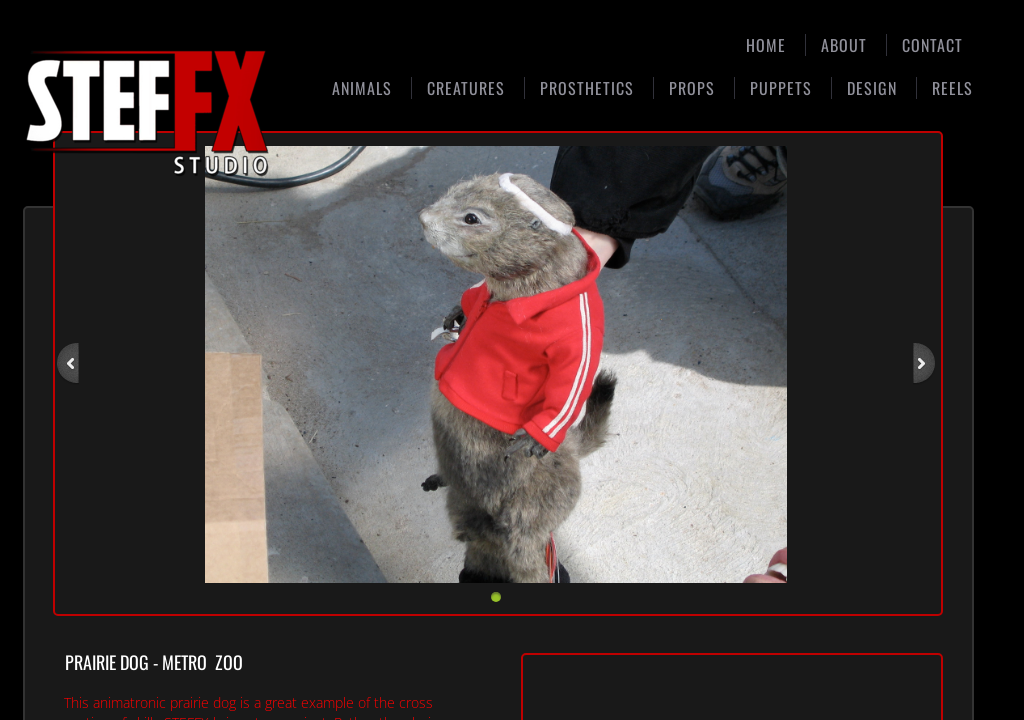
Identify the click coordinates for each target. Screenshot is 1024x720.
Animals (362, 88)
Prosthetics (587, 88)
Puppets (781, 88)
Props (692, 88)
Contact (932, 45)
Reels (952, 88)
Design (872, 88)
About (844, 45)
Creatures (466, 88)
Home (766, 45)
